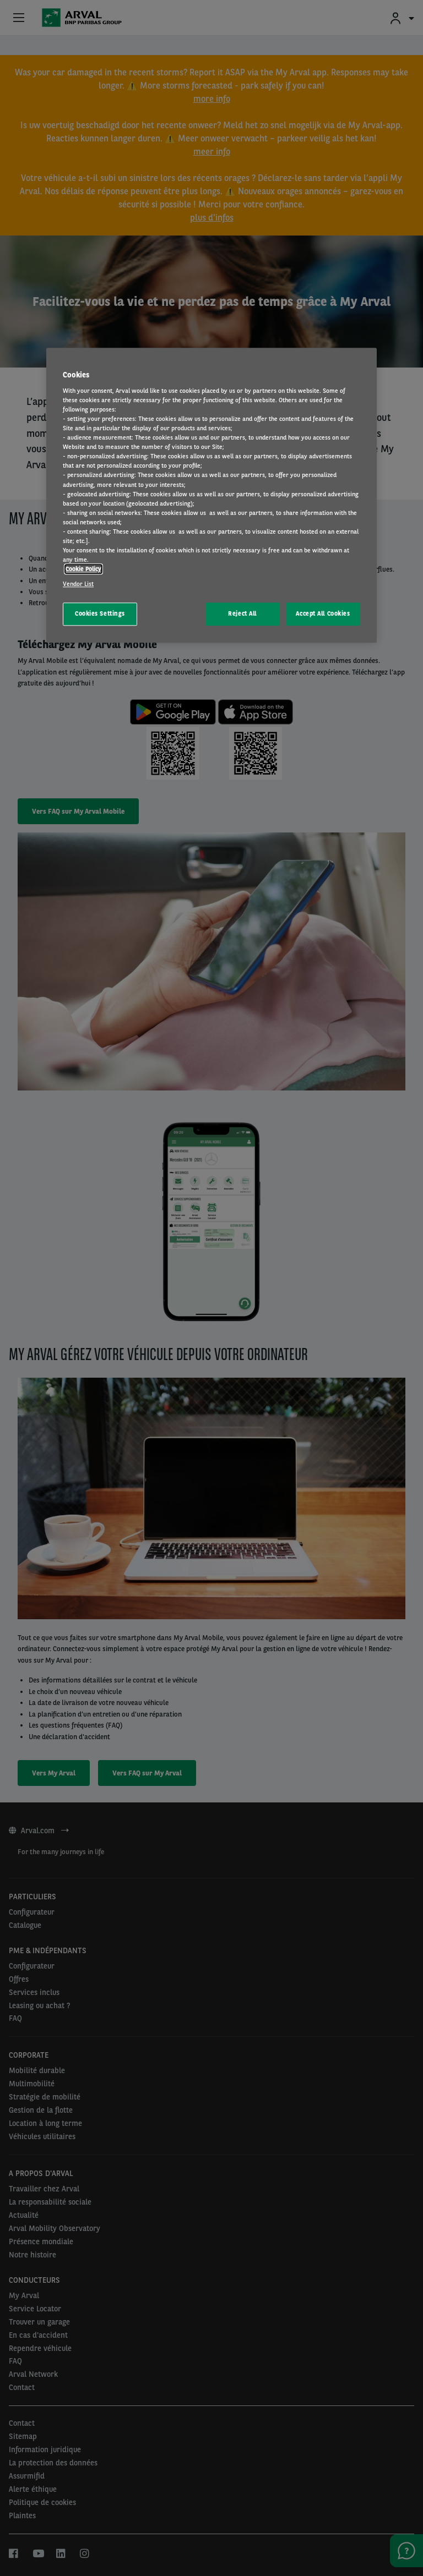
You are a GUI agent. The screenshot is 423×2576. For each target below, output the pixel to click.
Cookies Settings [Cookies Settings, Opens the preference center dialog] (100, 614)
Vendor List (78, 584)
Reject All (242, 614)
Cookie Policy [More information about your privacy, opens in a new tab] (83, 569)
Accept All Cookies (323, 614)
